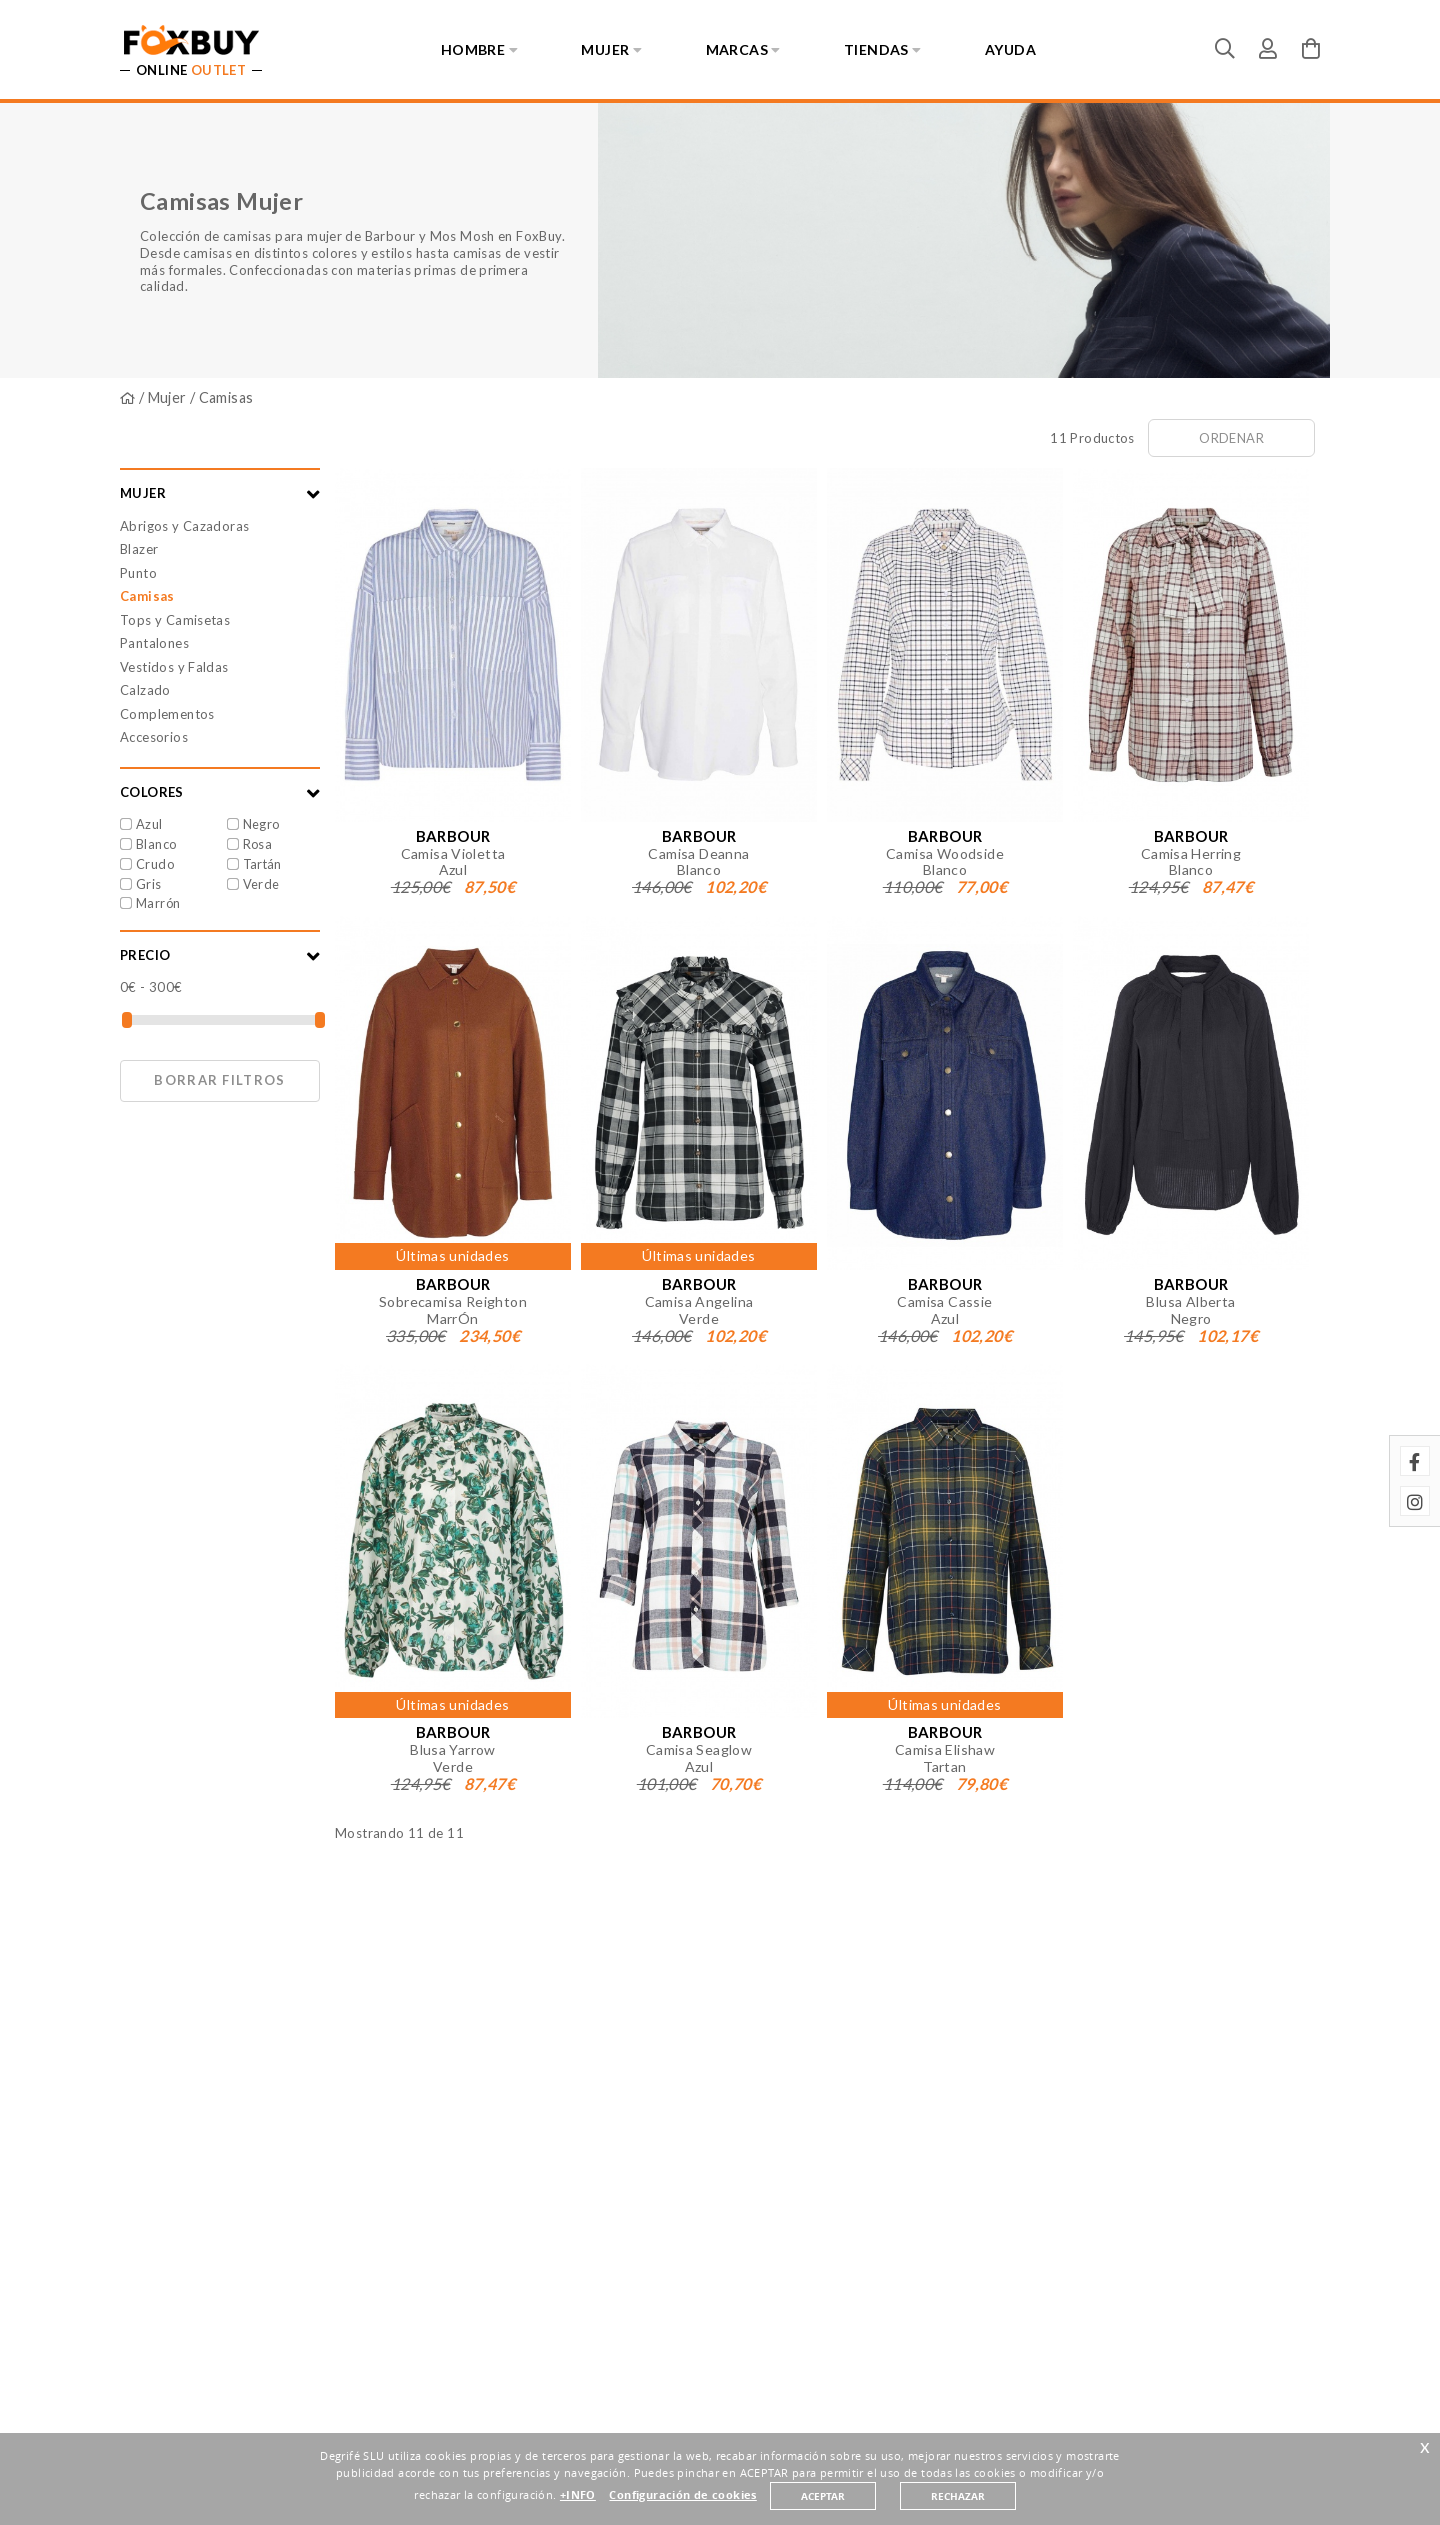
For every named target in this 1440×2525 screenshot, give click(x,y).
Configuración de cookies (682, 2495)
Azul (149, 824)
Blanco (156, 844)
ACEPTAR (823, 2496)
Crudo (155, 864)
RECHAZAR (958, 2496)
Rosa (258, 844)
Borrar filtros (219, 1080)
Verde (261, 884)
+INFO (578, 2495)
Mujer (167, 397)
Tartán (262, 864)
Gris (149, 884)
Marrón (158, 903)
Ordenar (1231, 438)
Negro (261, 824)
